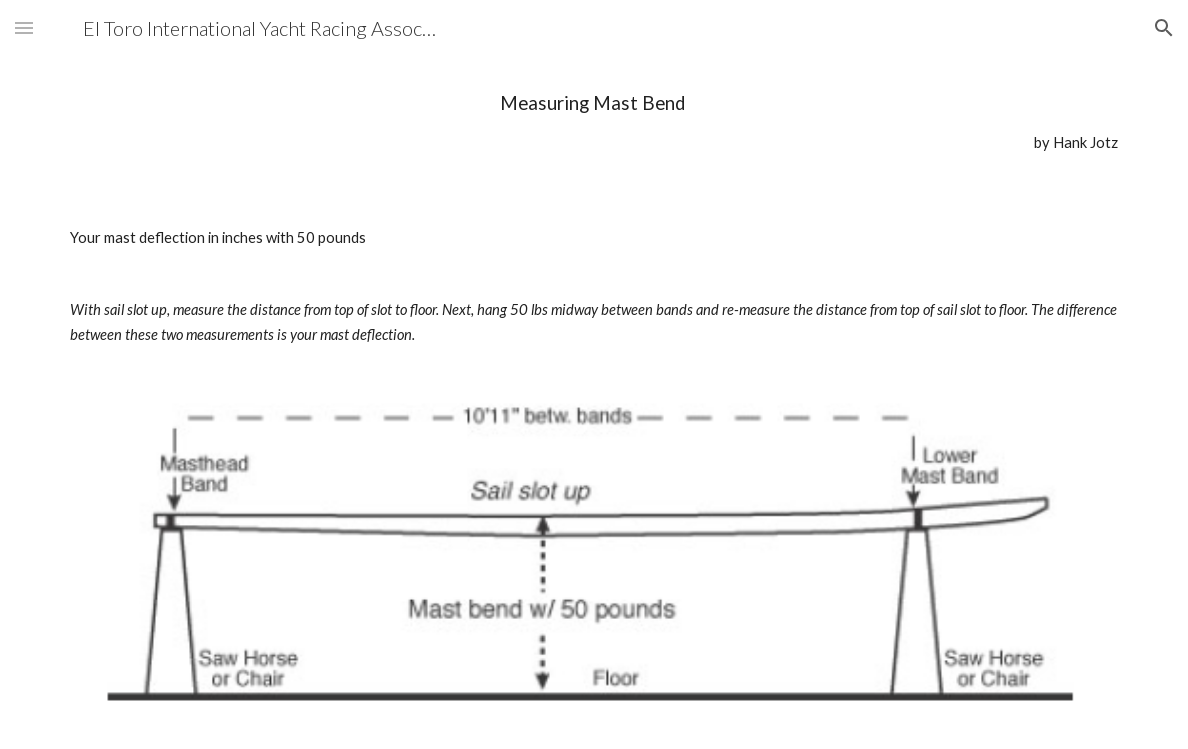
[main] (594, 122)
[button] (24, 27)
